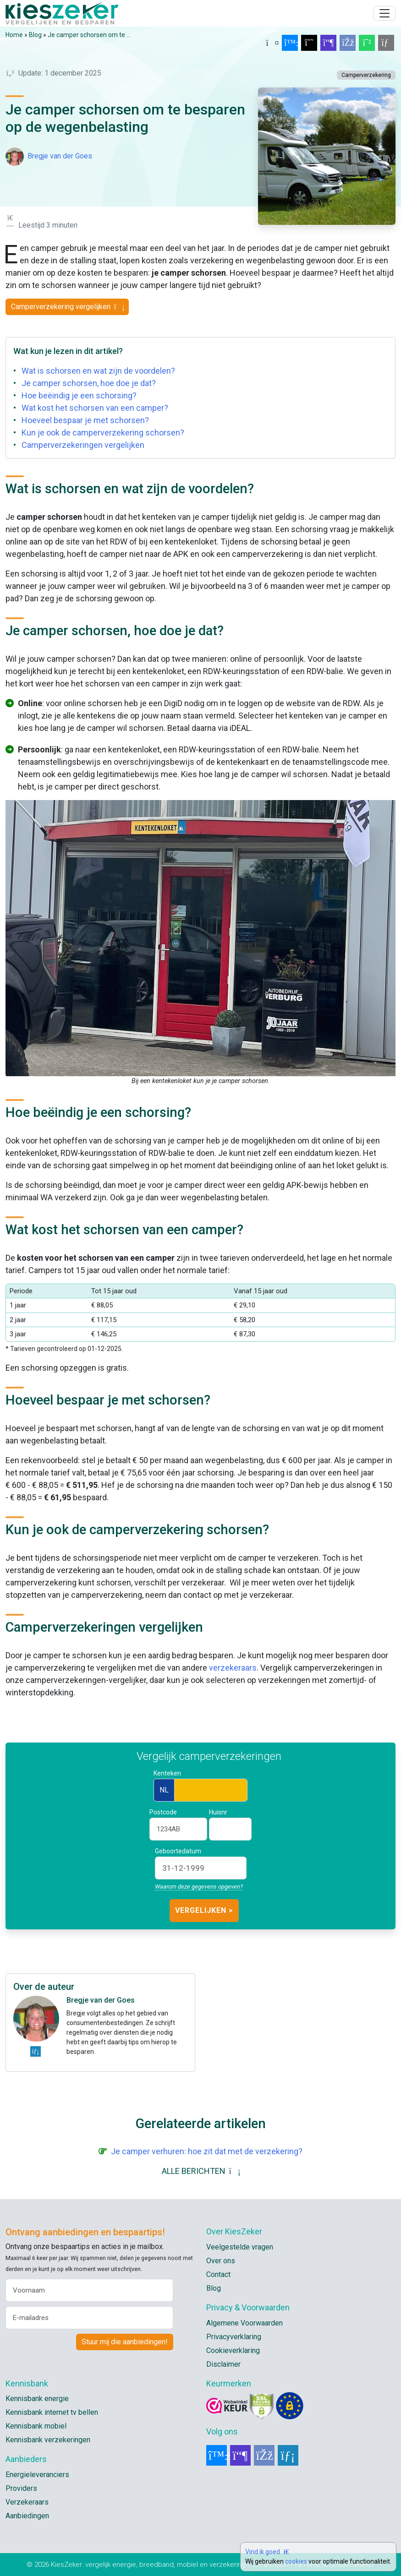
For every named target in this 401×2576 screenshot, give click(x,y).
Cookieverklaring (233, 2350)
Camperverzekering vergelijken (67, 306)
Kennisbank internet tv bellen (51, 2412)
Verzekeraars (27, 2502)
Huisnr (218, 1812)
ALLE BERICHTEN (201, 2171)
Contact (218, 2274)
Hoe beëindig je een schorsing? (79, 395)
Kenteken (167, 1773)
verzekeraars (233, 1667)
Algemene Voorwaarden (244, 2323)
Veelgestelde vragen (239, 2247)
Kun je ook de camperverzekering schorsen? (103, 432)
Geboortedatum (178, 1851)
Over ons (220, 2260)
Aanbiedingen (27, 2515)
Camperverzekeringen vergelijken (83, 445)
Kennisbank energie (37, 2398)
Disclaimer (223, 2364)
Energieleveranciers (37, 2474)
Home (14, 34)
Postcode (163, 1812)
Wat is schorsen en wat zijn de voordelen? (98, 371)
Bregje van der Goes (59, 156)
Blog (35, 34)
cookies (296, 2561)
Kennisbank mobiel (35, 2426)
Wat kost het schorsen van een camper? (95, 408)
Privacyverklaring (233, 2336)
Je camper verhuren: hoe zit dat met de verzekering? (206, 2151)
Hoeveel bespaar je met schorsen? (85, 420)
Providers (21, 2488)
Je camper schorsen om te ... (89, 34)
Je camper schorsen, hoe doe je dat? (89, 383)
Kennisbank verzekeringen (47, 2439)
